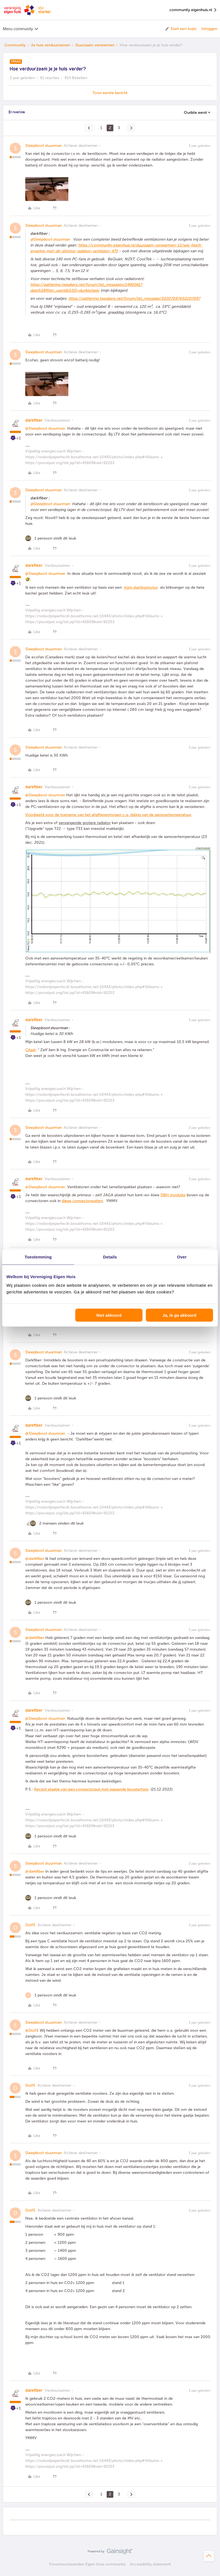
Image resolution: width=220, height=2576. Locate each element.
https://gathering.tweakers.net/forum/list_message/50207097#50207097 (134, 298)
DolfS (30, 1925)
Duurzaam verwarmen (94, 45)
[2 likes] (54, 1523)
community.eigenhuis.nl (193, 10)
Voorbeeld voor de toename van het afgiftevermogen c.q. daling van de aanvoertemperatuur (108, 814)
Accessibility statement (150, 2564)
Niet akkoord (109, 1315)
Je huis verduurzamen (50, 45)
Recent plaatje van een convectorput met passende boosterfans (91, 1789)
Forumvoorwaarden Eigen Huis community (87, 2564)
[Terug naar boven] (208, 2556)
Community (15, 45)
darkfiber (33, 420)
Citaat (30, 1049)
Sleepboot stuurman (43, 145)
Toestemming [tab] (38, 1256)
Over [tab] (182, 1256)
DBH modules (173, 1195)
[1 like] (50, 538)
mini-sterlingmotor (141, 587)
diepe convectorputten (82, 1200)
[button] (180, 29)
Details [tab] (110, 1256)
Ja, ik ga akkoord (179, 1315)
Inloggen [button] (209, 28)
